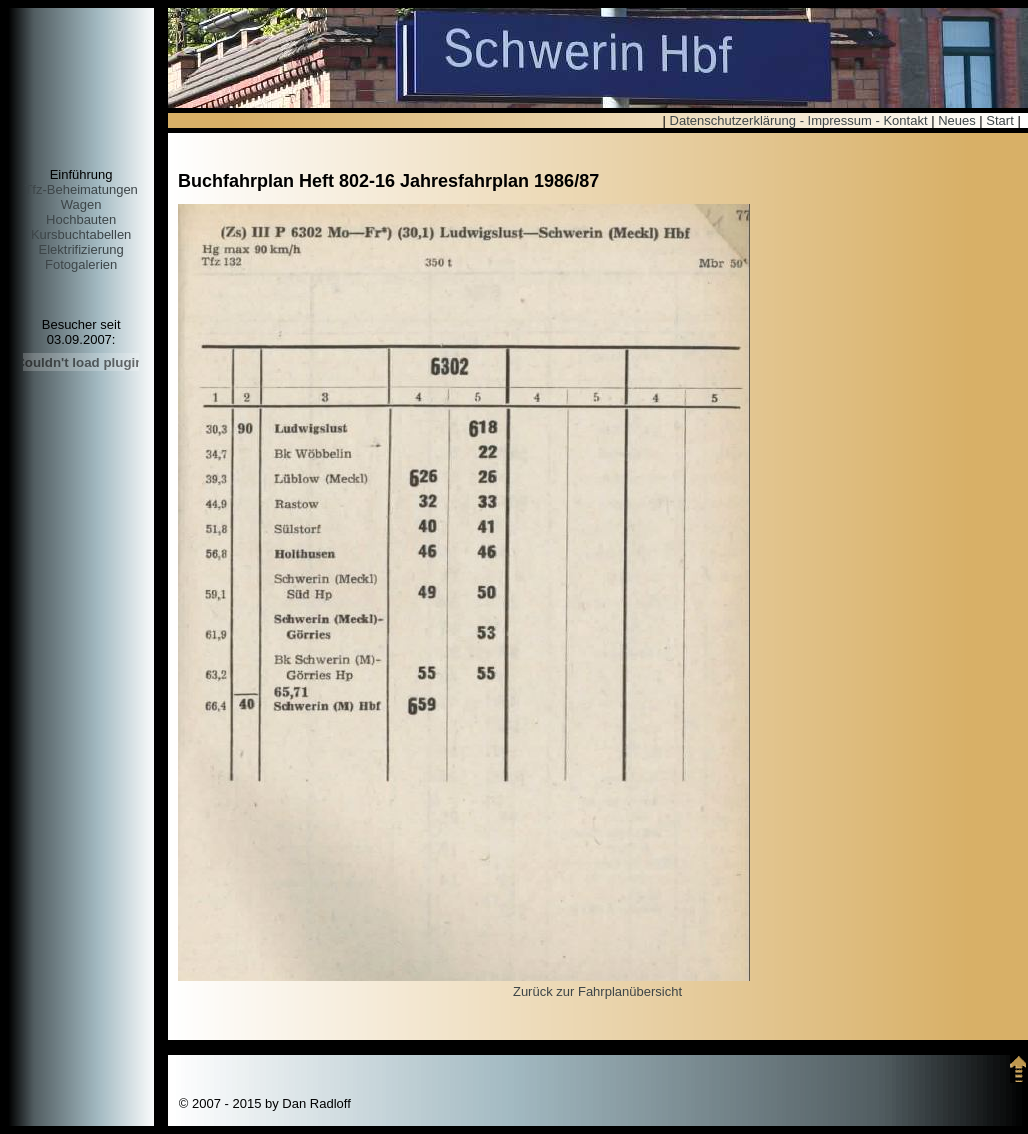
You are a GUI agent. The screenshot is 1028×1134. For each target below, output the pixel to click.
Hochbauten (81, 219)
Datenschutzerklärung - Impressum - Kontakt (799, 120)
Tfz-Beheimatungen (80, 189)
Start (999, 120)
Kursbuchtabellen (81, 234)
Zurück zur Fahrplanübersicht (597, 991)
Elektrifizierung (80, 249)
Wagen (81, 204)
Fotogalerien (81, 264)
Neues (957, 120)
